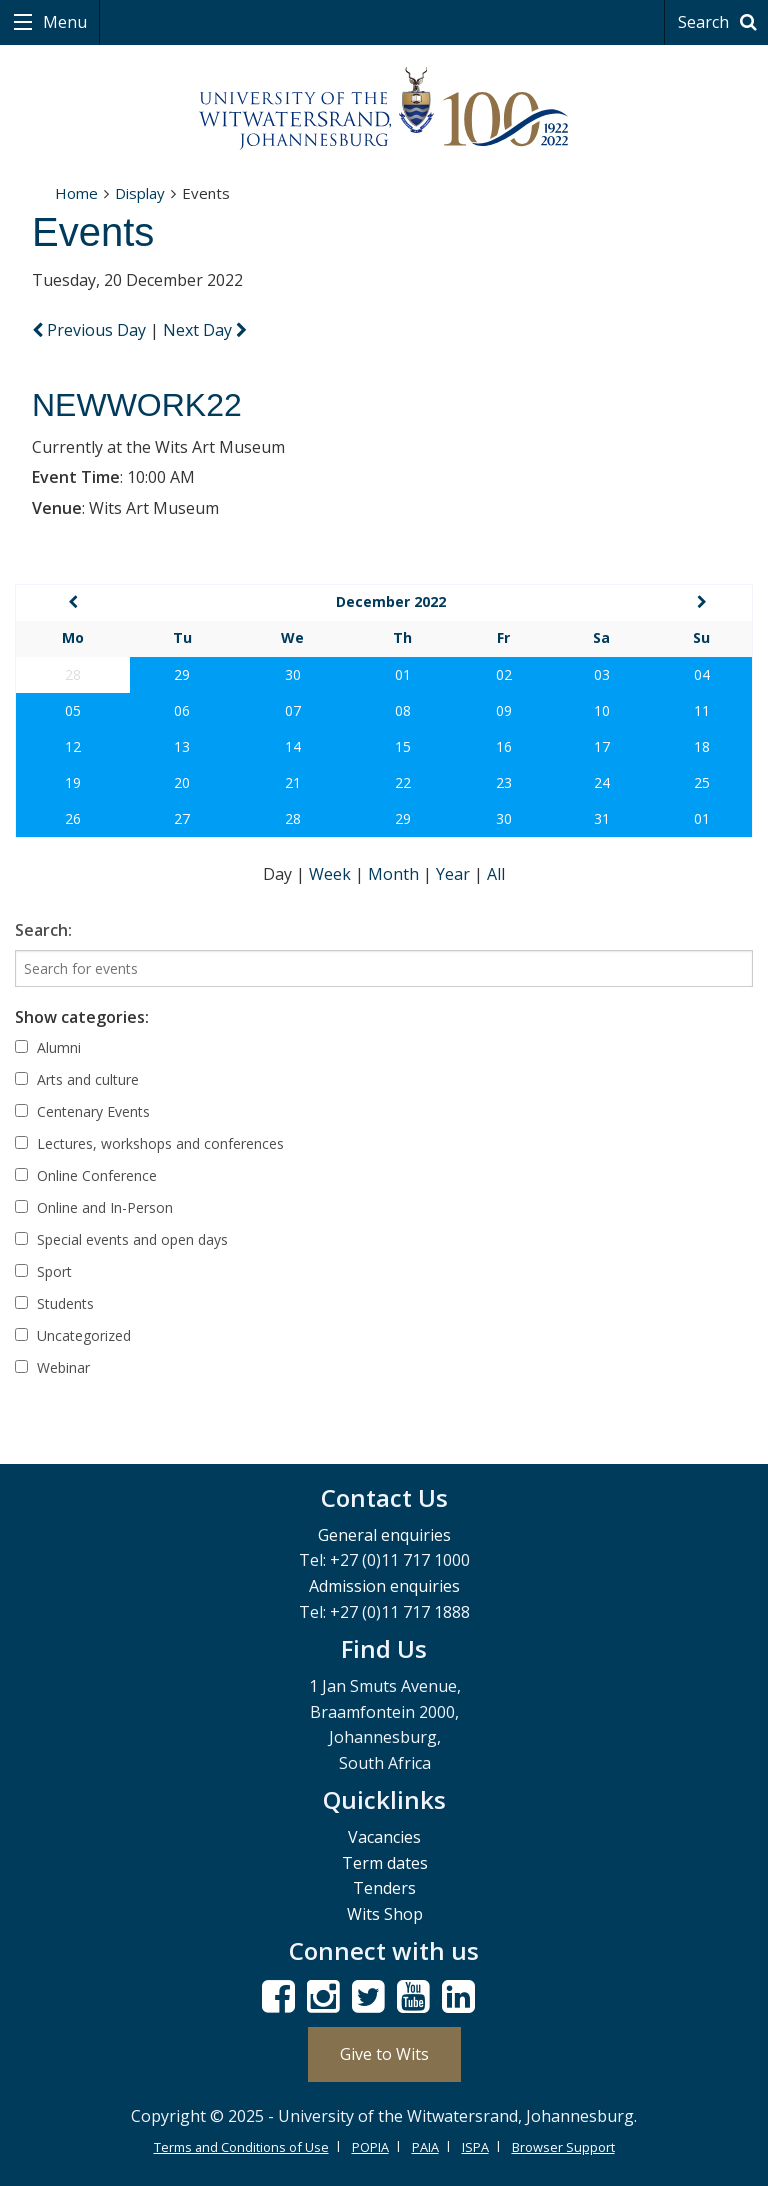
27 (182, 818)
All (496, 874)
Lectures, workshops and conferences (149, 1143)
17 (602, 746)
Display (140, 193)
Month (395, 874)
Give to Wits (384, 2054)
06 (182, 710)
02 (504, 674)
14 (293, 746)
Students (54, 1303)
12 (73, 746)
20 (182, 782)
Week (332, 874)
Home (76, 193)
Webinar (52, 1367)
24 (602, 782)
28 (293, 818)
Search (720, 22)
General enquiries (384, 1535)
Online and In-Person (94, 1207)
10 (602, 710)
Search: (43, 930)
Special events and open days (121, 1239)
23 (504, 782)
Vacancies (384, 1837)
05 (73, 710)
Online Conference (86, 1175)
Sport (43, 1271)
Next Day (205, 330)
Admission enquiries (384, 1586)
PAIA (425, 2147)
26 (73, 818)
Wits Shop (385, 1914)
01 (403, 674)
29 (182, 674)
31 (602, 818)
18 (702, 746)
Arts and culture (77, 1079)
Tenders (384, 1888)
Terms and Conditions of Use (241, 2147)
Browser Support (563, 2147)
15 (403, 746)
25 (702, 782)
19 (73, 782)
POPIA (370, 2147)
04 (702, 674)
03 (602, 674)
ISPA (475, 2147)
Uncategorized (73, 1335)
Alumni (48, 1047)
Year (455, 874)
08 (403, 710)
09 (504, 710)
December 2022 (391, 601)
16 (504, 746)
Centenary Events (82, 1111)
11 (702, 710)
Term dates (385, 1863)
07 (293, 710)
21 (293, 782)
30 (293, 674)
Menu (63, 22)
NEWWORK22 (137, 405)
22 (403, 782)
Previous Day (91, 330)
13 (182, 746)
